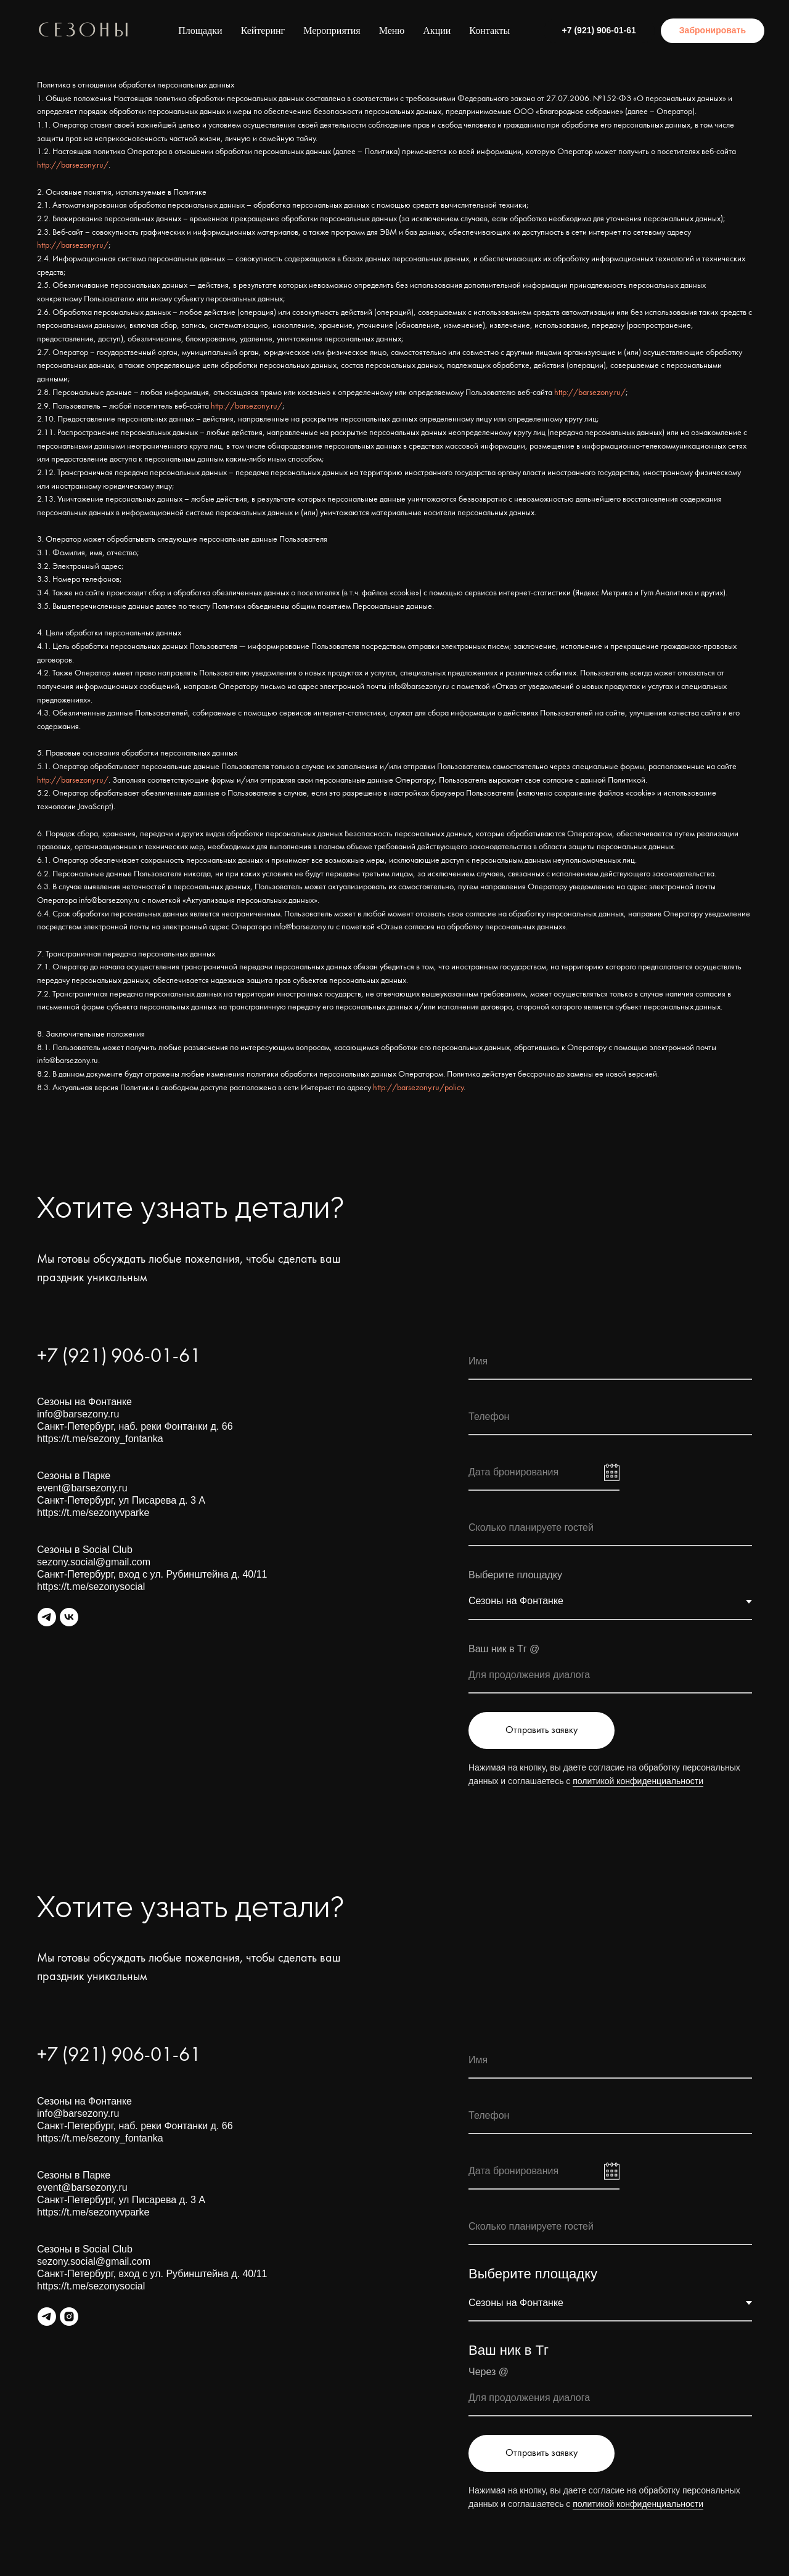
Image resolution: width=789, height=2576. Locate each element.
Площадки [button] (200, 30)
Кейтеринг (263, 30)
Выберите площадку (532, 2273)
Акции (437, 30)
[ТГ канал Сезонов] (47, 2316)
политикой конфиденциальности (638, 1781)
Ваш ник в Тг (508, 2350)
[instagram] (69, 2316)
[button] (712, 30)
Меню (392, 30)
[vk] (69, 1617)
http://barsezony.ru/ (72, 165)
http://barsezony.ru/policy (418, 1088)
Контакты (489, 30)
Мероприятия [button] (332, 30)
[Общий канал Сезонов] (47, 1617)
